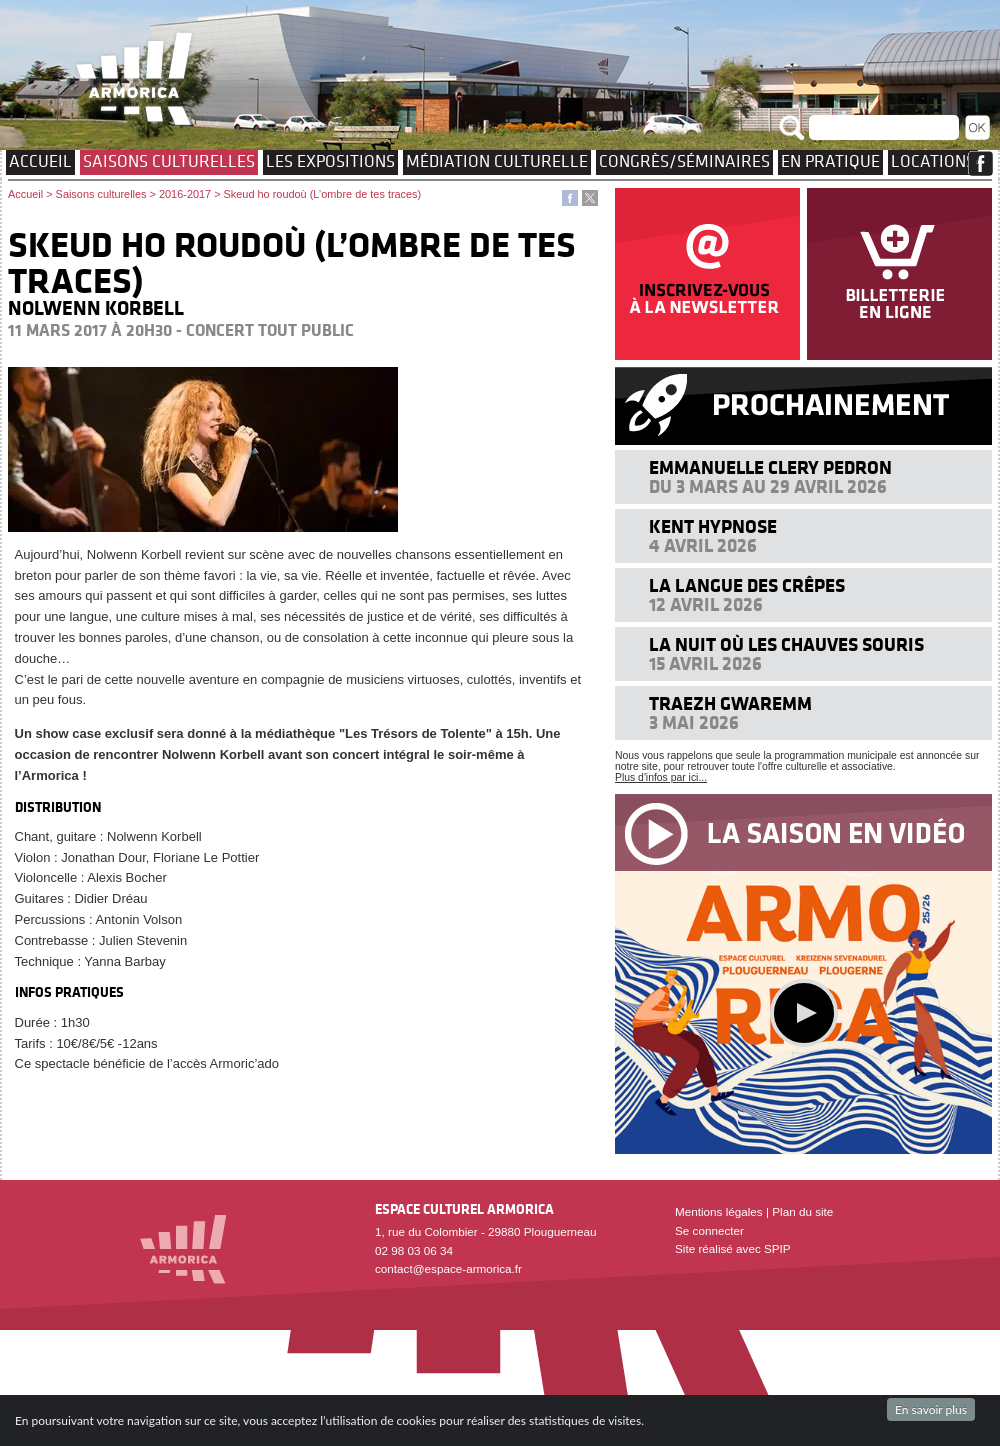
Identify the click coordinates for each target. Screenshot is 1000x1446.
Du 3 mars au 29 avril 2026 (768, 486)
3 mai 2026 (694, 722)
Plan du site (802, 1211)
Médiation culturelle (497, 161)
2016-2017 (185, 194)
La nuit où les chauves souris (786, 644)
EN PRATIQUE (830, 161)
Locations (933, 161)
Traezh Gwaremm (730, 703)
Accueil (40, 161)
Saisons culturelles (169, 161)
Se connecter (709, 1230)
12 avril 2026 (706, 604)
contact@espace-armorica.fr (448, 1268)
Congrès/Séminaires (684, 161)
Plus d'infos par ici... (661, 777)
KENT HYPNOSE (713, 526)
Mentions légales (719, 1211)
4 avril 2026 (703, 545)
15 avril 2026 (705, 663)
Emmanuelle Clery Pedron (770, 467)
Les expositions (330, 161)
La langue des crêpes (747, 585)
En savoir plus (931, 1409)
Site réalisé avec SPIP (733, 1248)
